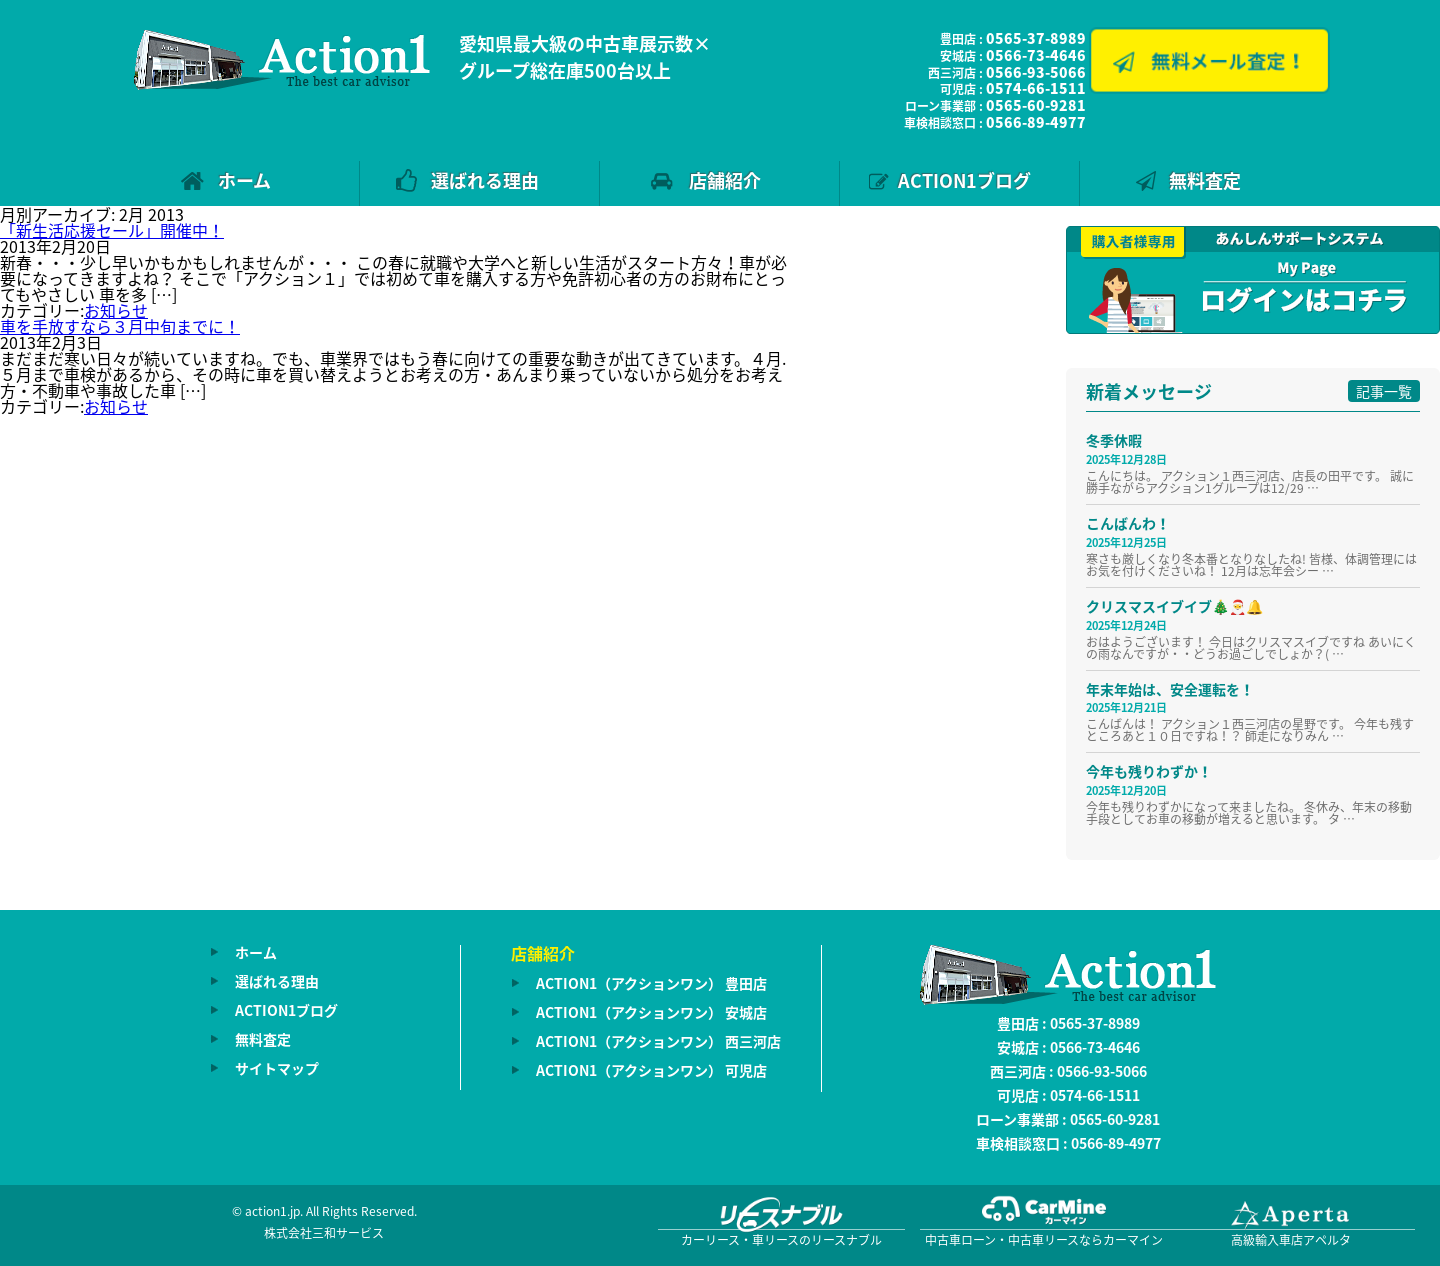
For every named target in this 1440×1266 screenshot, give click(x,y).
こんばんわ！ (1128, 523)
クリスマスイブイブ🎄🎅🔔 (1174, 606)
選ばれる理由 (485, 180)
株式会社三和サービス (324, 1233)
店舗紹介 (725, 180)
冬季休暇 (1114, 440)
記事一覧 (1384, 391)
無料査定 (1205, 180)
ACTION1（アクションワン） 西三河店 (658, 1041)
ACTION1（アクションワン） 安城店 (651, 1012)
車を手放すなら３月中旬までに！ (120, 326)
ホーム (244, 180)
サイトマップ (277, 1068)
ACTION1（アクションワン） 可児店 (651, 1070)
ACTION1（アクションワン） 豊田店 (651, 983)
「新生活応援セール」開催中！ (112, 230)
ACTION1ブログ (964, 180)
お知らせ (116, 310)
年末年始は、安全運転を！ (1170, 689)
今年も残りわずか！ (1149, 771)
